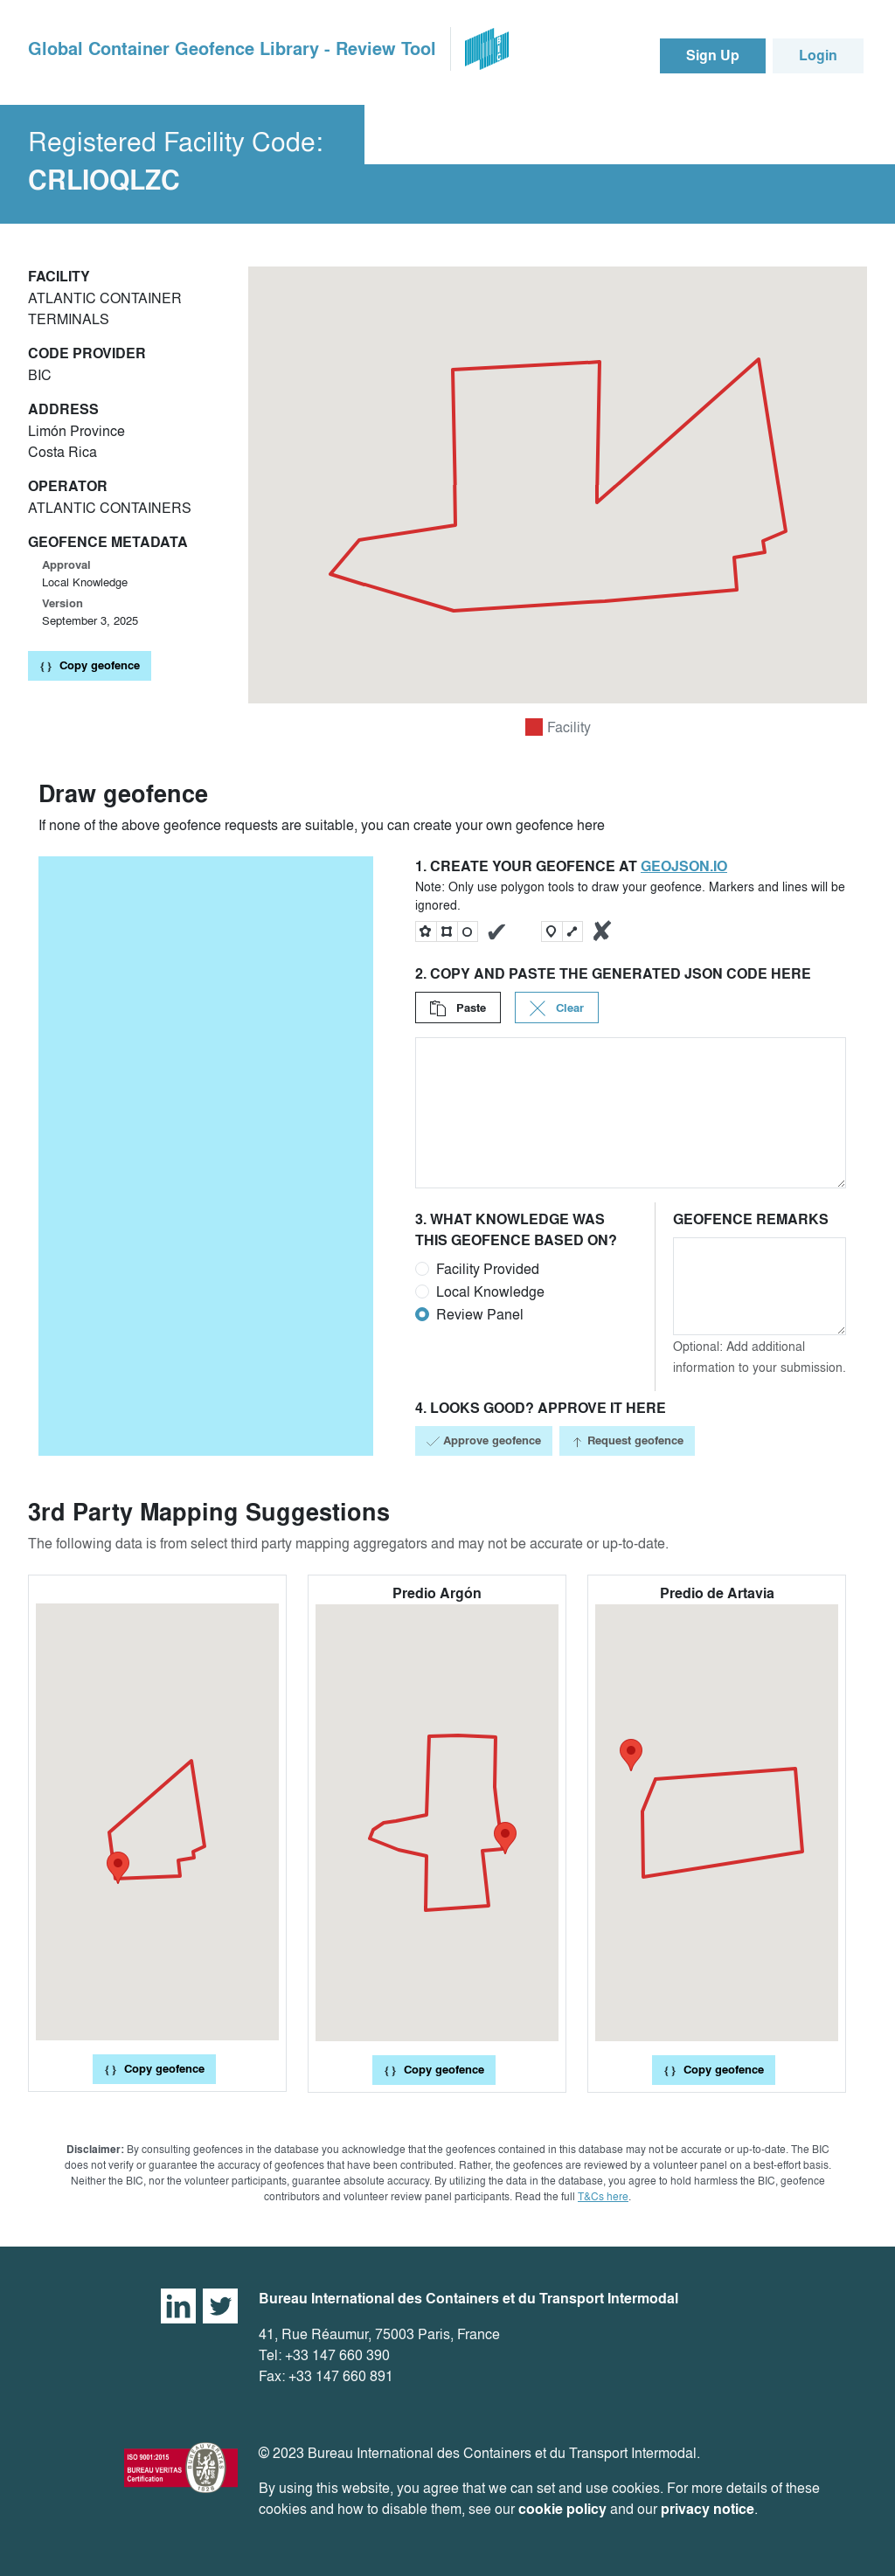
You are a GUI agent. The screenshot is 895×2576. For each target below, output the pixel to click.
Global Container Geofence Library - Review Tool (232, 49)
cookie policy (562, 2509)
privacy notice (707, 2509)
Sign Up (712, 55)
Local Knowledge (490, 1291)
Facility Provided (487, 1268)
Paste (458, 1008)
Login (818, 55)
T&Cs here (603, 2196)
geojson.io (684, 866)
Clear (557, 1008)
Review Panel (480, 1314)
